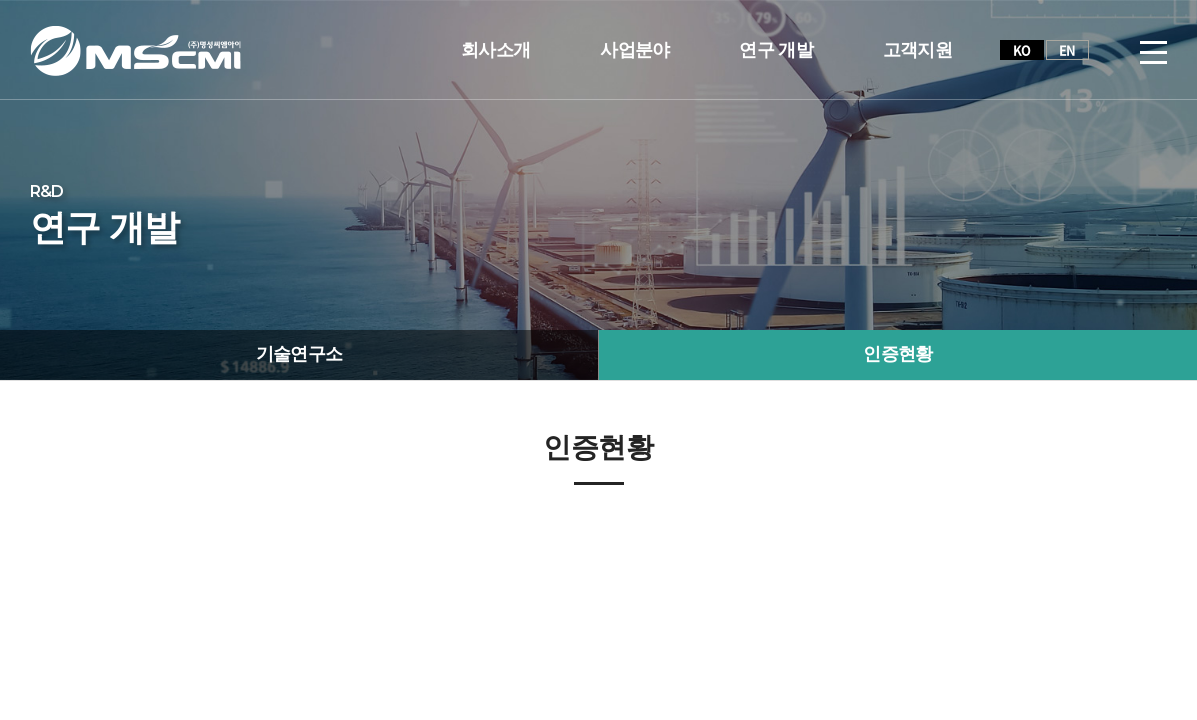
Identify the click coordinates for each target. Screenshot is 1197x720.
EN (1067, 49)
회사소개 (495, 50)
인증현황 (897, 354)
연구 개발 (775, 50)
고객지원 (917, 50)
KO (1022, 49)
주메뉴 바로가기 (0, 0)
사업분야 (634, 50)
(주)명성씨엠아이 (135, 50)
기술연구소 (299, 354)
